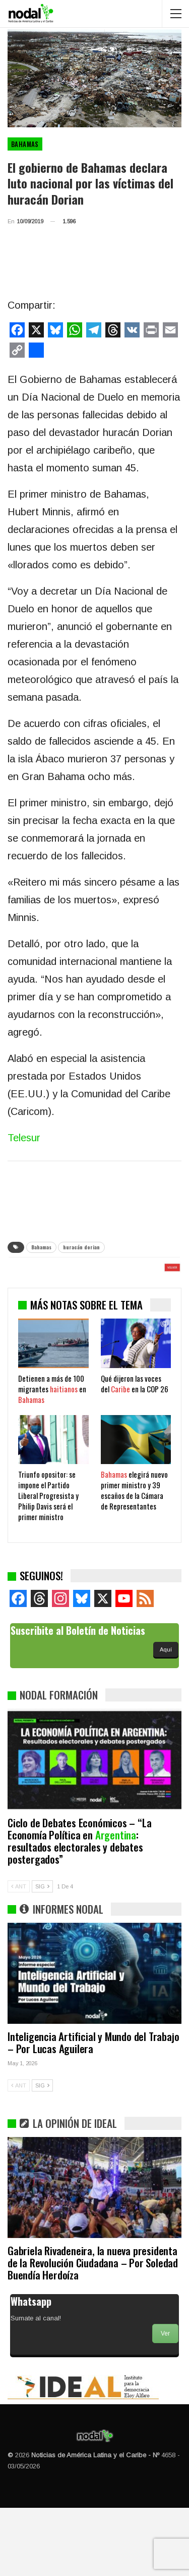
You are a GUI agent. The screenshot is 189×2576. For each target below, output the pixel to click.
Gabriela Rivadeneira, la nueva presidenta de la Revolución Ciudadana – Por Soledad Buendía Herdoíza (93, 2331)
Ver (165, 2401)
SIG (42, 1955)
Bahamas (25, 144)
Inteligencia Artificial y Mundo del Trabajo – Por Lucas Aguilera (93, 2110)
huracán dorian (81, 1247)
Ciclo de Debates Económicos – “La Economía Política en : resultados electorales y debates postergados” (79, 1909)
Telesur (24, 1137)
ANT (18, 1955)
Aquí (166, 1718)
